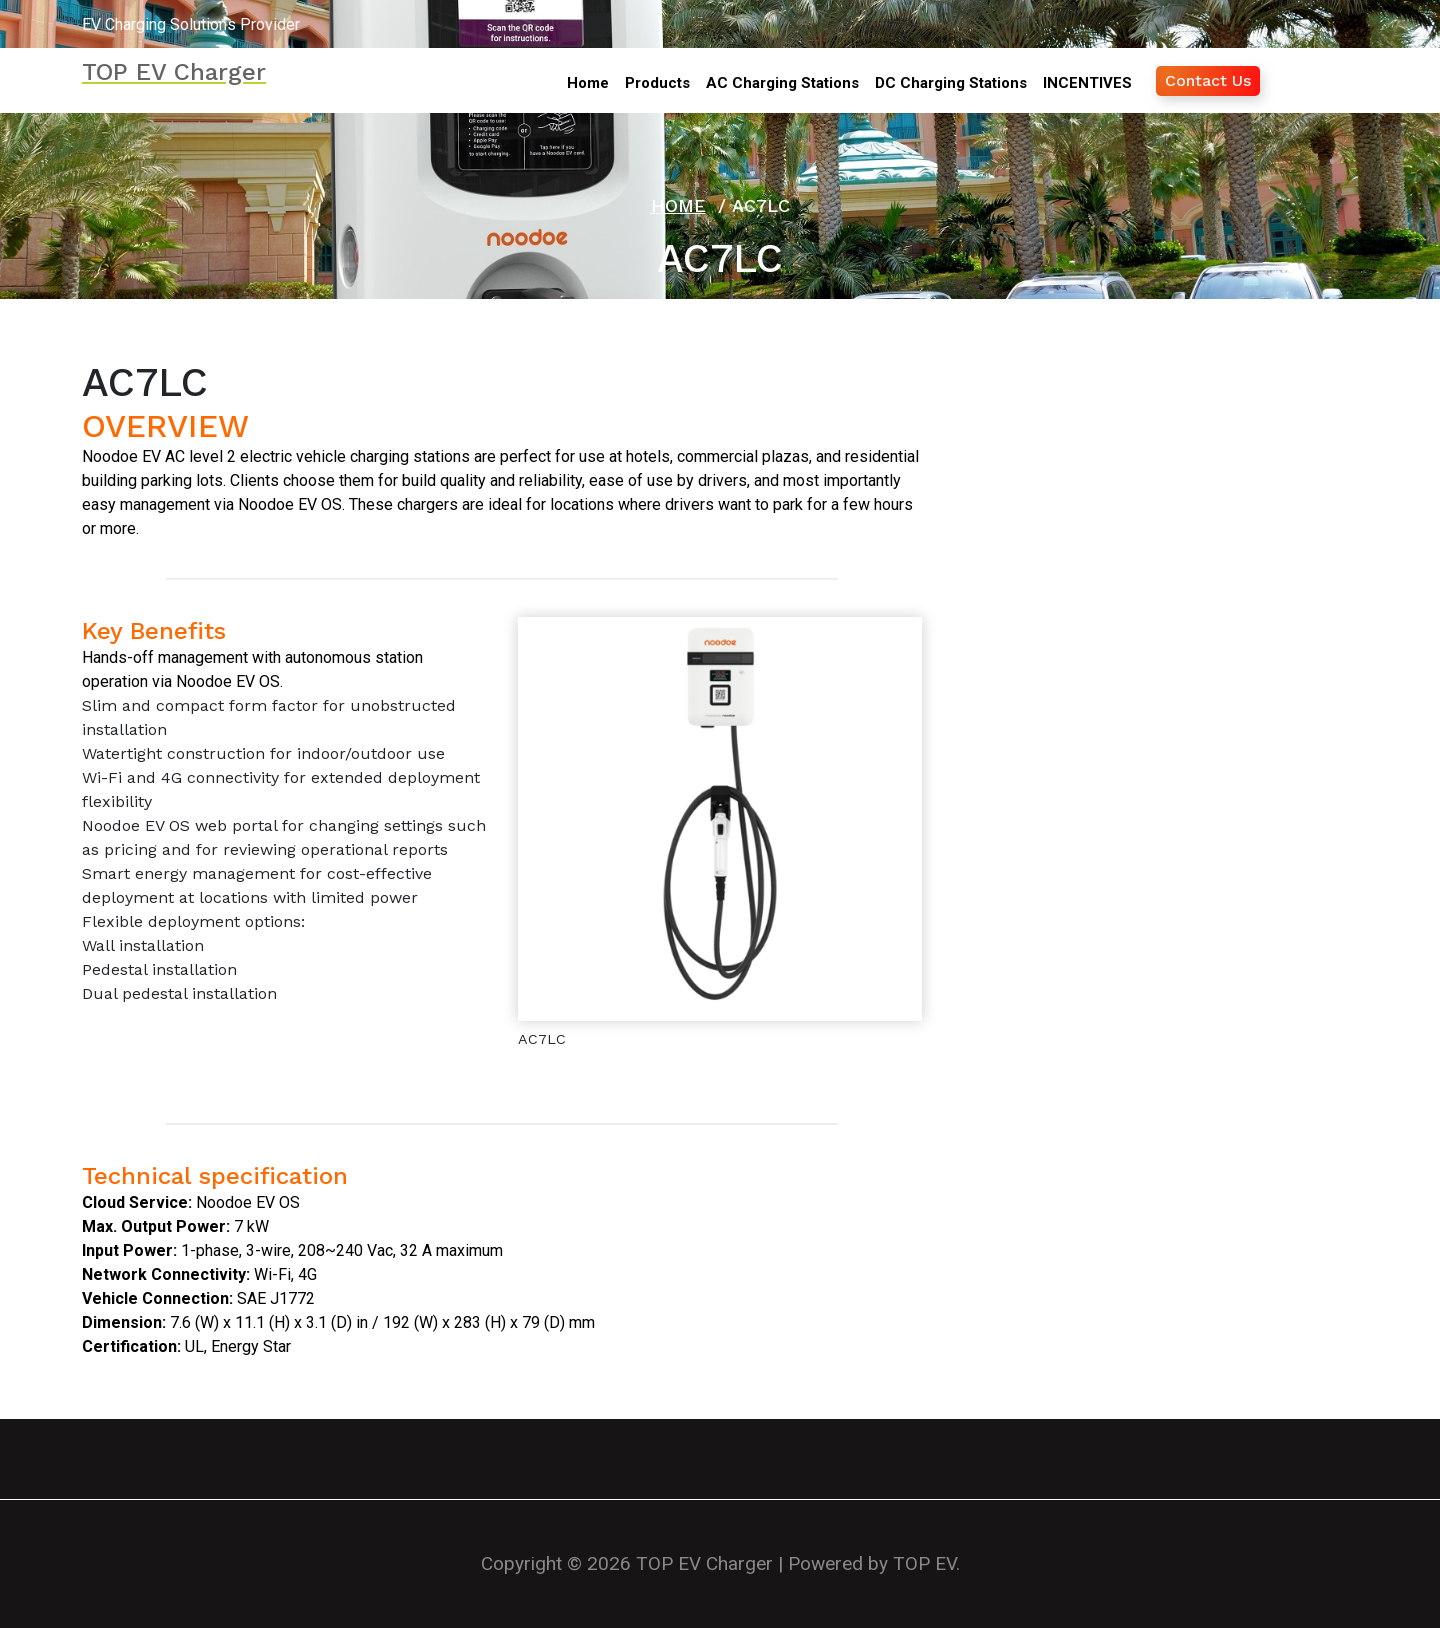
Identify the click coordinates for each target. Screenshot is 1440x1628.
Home (678, 205)
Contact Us (1208, 80)
